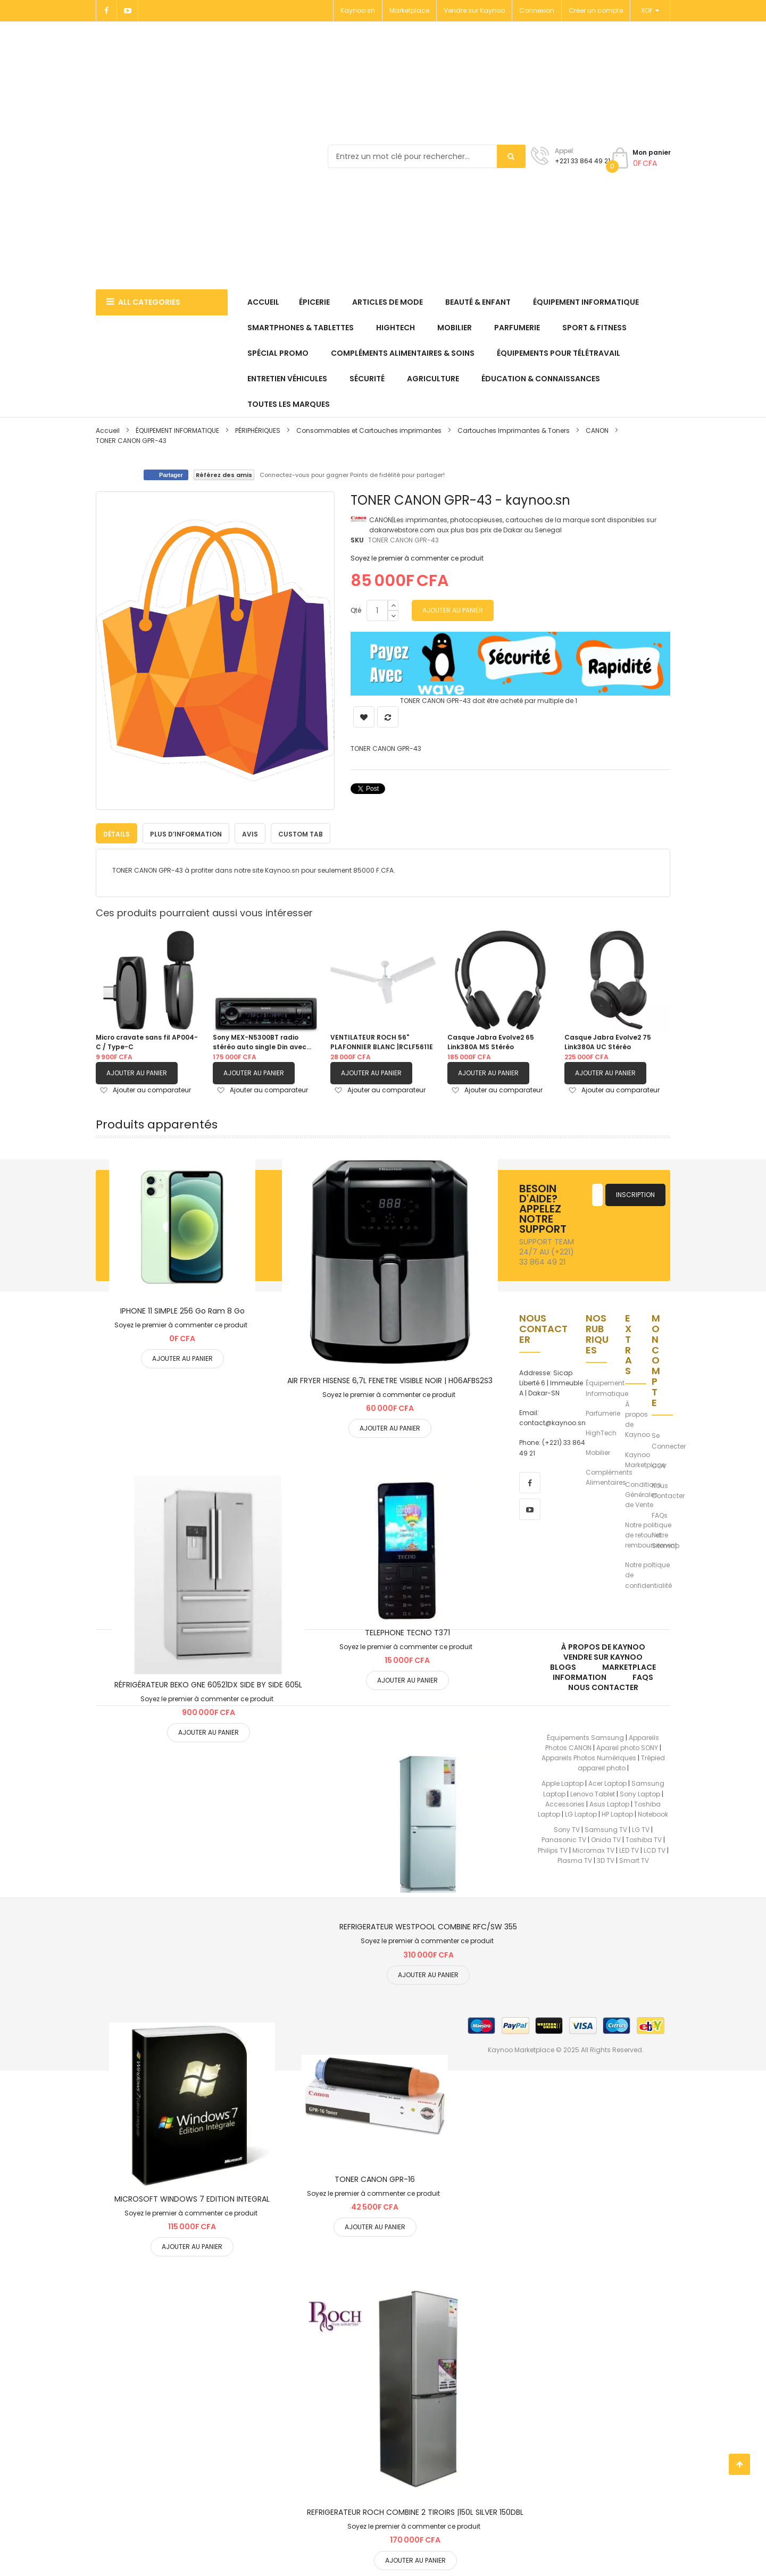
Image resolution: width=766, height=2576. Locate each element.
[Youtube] (127, 10)
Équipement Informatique (607, 1388)
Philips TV (553, 1849)
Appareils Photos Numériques (589, 1757)
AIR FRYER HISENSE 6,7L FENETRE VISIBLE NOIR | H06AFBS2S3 (390, 1380)
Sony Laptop (640, 1793)
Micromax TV (593, 1849)
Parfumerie (603, 1412)
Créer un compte (596, 10)
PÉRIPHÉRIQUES (257, 430)
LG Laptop (581, 1814)
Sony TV (567, 1829)
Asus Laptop (609, 1803)
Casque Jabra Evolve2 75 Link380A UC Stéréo (607, 1042)
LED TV (629, 1849)
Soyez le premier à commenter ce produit (417, 558)
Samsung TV (606, 1829)
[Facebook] (106, 10)
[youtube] (529, 1508)
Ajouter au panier (136, 1072)
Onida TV (606, 1839)
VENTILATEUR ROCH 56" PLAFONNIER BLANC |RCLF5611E (381, 1042)
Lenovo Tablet (592, 1793)
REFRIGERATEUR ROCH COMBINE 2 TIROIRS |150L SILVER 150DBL (415, 2512)
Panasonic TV (564, 1839)
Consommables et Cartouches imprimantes (369, 430)
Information (579, 1677)
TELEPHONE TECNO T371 (407, 1632)
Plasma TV (574, 1859)
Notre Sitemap (665, 1540)
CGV (659, 1465)
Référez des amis (224, 475)
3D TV (605, 1859)
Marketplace (409, 10)
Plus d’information (186, 834)
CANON (598, 430)
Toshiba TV (644, 1839)
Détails (116, 834)
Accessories (565, 1803)
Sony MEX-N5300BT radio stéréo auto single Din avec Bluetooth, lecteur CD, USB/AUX (259, 1042)
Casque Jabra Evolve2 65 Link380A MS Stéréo (490, 1042)
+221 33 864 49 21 (582, 160)
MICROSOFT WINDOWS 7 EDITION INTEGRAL (192, 2198)
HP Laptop (617, 1814)
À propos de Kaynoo (637, 1420)
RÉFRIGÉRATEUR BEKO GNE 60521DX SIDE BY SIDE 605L (208, 1684)
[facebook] (529, 1482)
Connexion (536, 10)
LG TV (641, 1829)
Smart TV (634, 1859)
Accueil (108, 430)
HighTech (601, 1432)
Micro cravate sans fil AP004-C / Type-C (147, 1042)
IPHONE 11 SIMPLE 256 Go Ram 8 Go (182, 1310)
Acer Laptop (607, 1783)
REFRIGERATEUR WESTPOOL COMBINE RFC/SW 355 (428, 1926)
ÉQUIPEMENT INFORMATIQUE (178, 430)
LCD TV (654, 1849)
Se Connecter (669, 1440)
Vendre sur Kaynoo (474, 10)
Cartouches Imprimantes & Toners (513, 430)
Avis (250, 834)
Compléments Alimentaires (609, 1477)
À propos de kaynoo (603, 1646)
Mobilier (598, 1452)
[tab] (116, 833)
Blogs (563, 1667)
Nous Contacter (668, 1490)
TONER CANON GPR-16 (375, 2178)
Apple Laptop (563, 1783)
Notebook (653, 1814)
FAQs (660, 1515)
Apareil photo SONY (627, 1747)
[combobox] (427, 156)
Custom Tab (300, 834)
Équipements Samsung (585, 1737)
